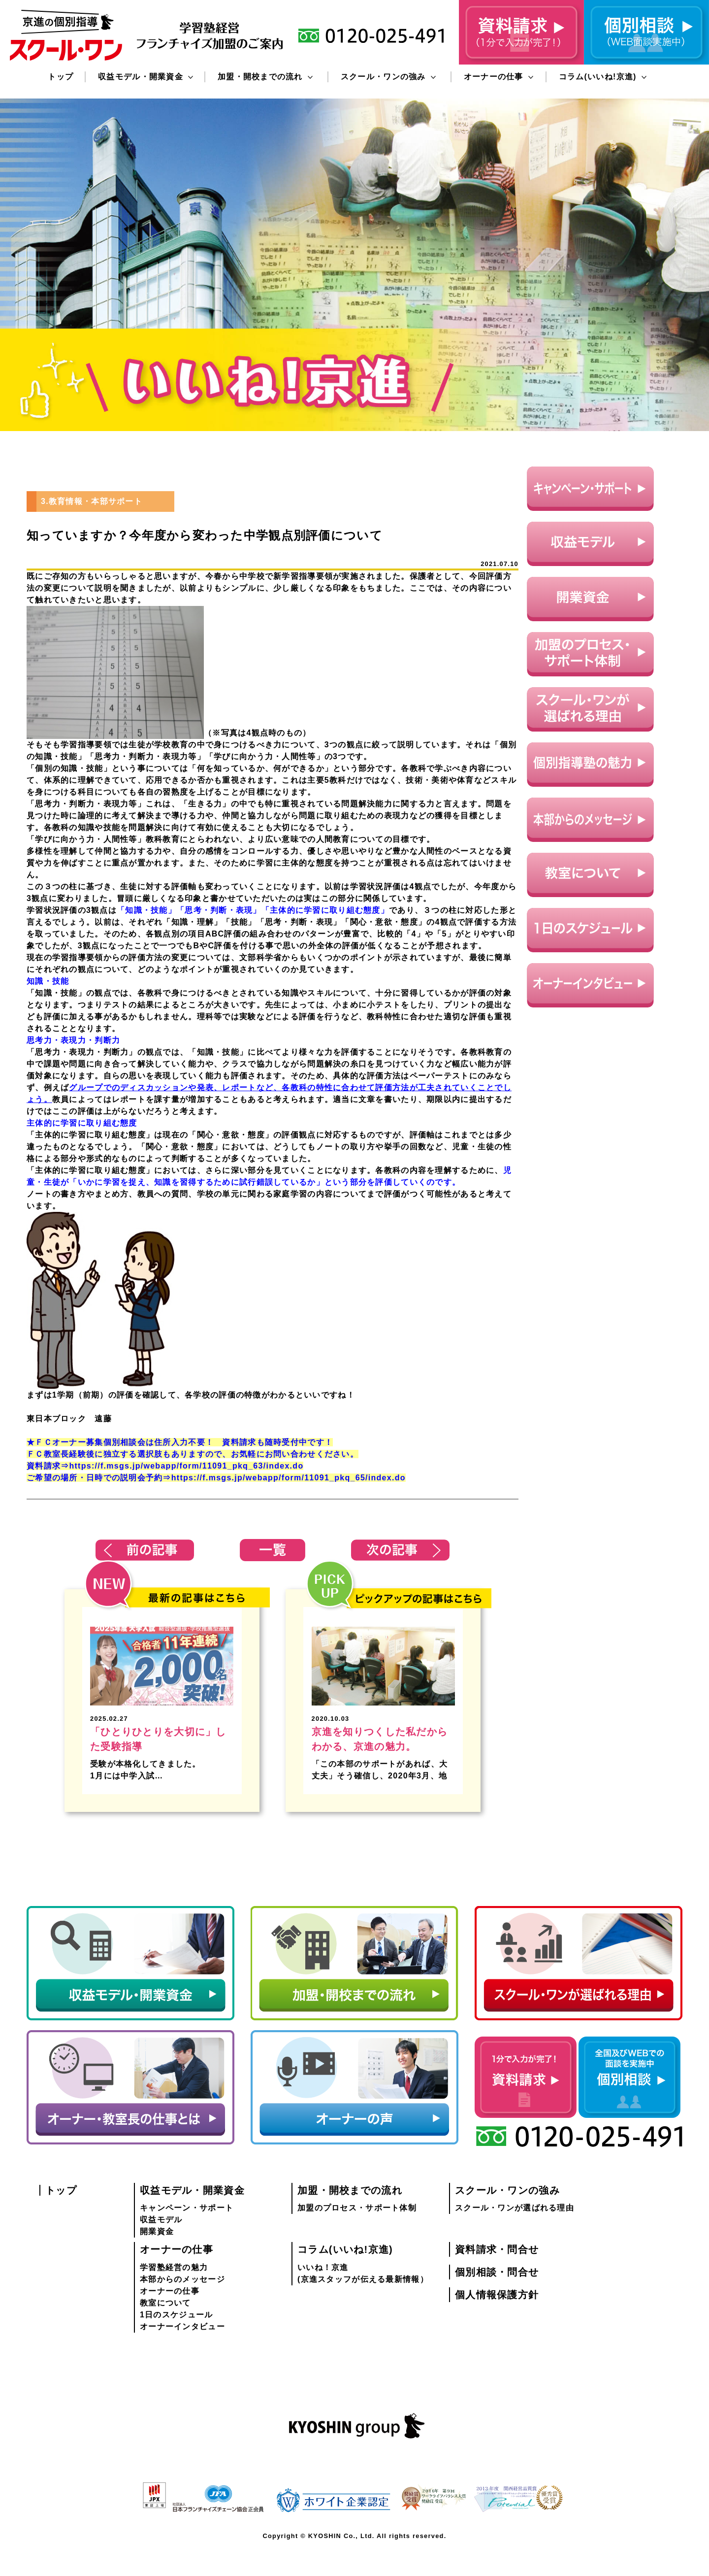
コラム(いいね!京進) (602, 76)
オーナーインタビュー (182, 2326)
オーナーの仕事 (498, 76)
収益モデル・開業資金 (145, 76)
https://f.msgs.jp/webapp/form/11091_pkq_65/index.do (288, 1477)
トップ (60, 76)
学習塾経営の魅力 (174, 2267)
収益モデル (161, 2219)
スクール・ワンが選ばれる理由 (514, 2208)
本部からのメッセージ (182, 2279)
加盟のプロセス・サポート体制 (357, 2208)
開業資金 (157, 2231)
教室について (165, 2303)
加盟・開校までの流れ (265, 76)
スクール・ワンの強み (388, 76)
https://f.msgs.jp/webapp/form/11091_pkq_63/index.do (186, 1466)
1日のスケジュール (176, 2314)
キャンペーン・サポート (186, 2208)
